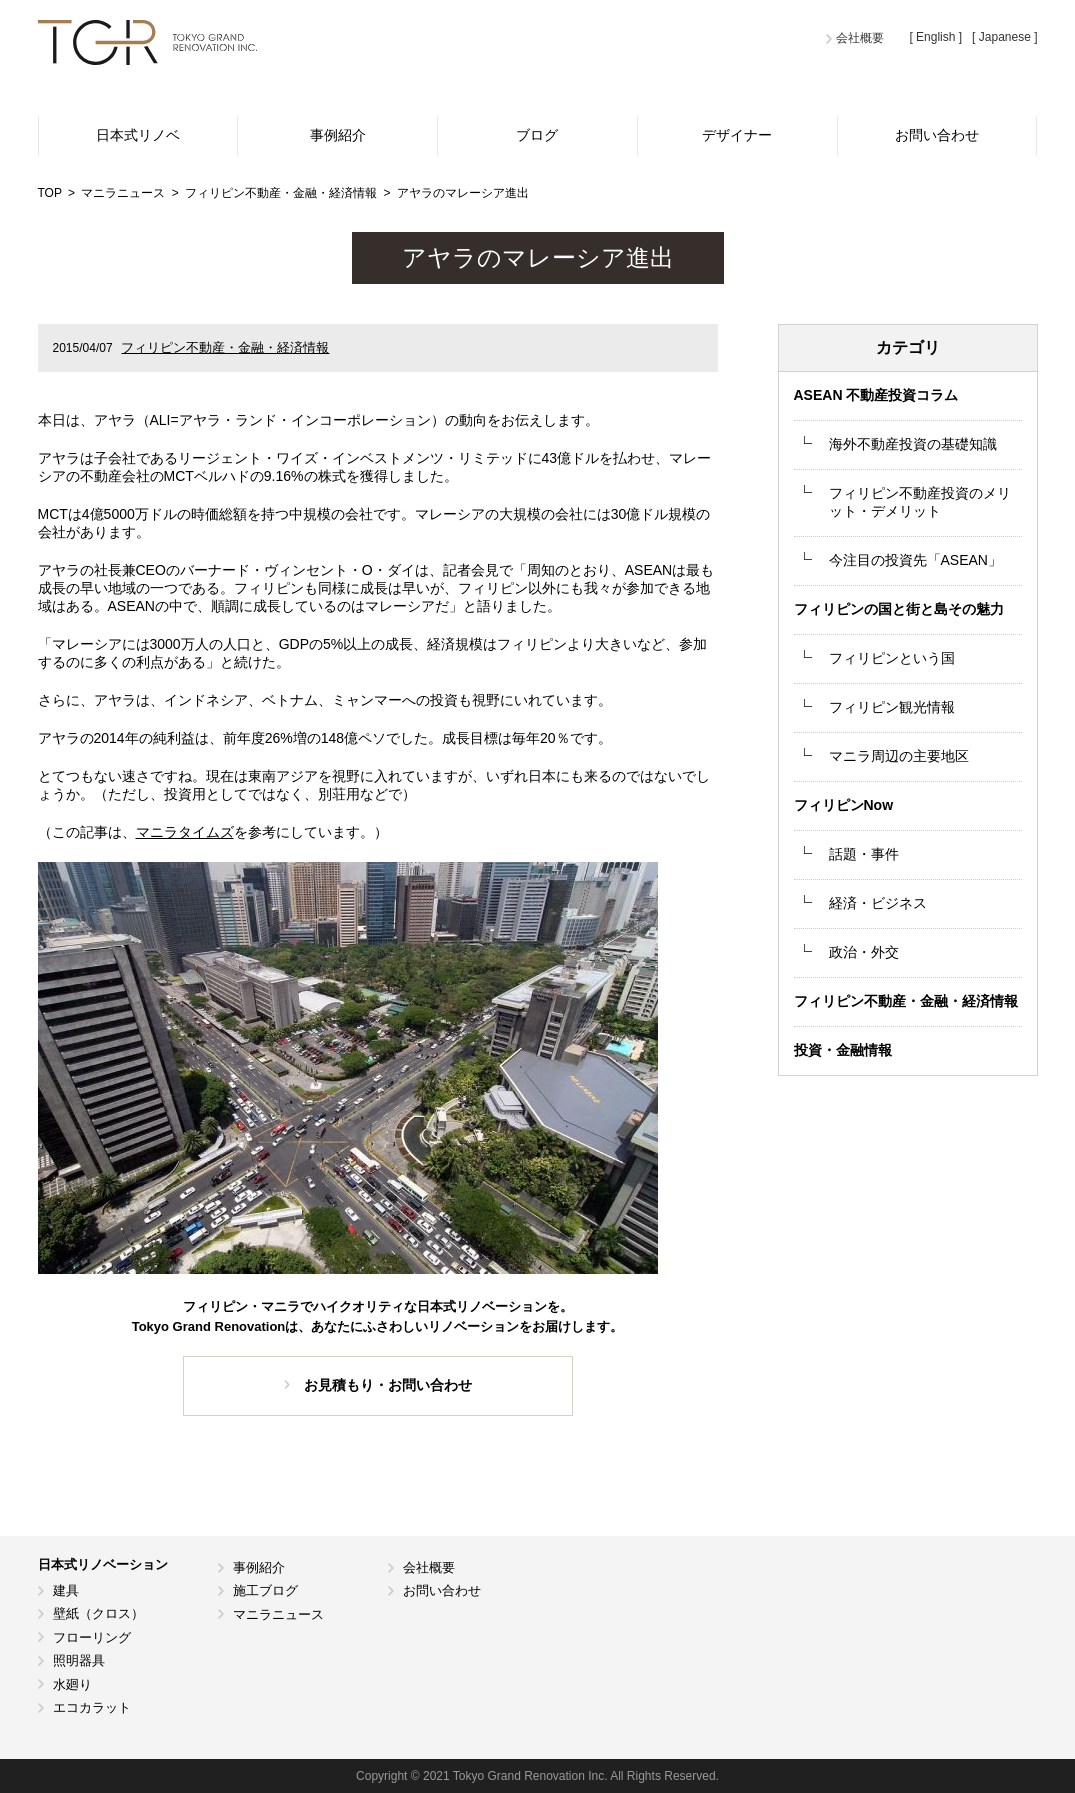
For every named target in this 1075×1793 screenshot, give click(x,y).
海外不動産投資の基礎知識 (913, 444)
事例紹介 (338, 135)
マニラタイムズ (185, 832)
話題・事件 (864, 854)
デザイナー (737, 135)
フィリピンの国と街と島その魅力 (899, 609)
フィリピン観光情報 (892, 707)
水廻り (72, 1684)
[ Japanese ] (1004, 37)
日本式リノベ (138, 135)
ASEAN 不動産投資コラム (876, 395)
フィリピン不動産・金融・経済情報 (225, 347)
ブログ (537, 135)
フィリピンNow (844, 805)
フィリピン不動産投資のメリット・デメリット (920, 502)
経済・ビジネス (878, 903)
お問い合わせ (937, 135)
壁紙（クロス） (98, 1613)
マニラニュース (278, 1614)
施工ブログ (265, 1590)
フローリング (92, 1637)
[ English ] (935, 37)
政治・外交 (864, 952)
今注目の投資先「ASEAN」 (915, 560)
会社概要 (860, 38)
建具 (66, 1590)
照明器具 (79, 1660)
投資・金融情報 (843, 1050)
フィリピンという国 (892, 658)
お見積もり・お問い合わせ (388, 1385)
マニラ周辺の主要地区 (899, 756)
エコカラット (92, 1707)
